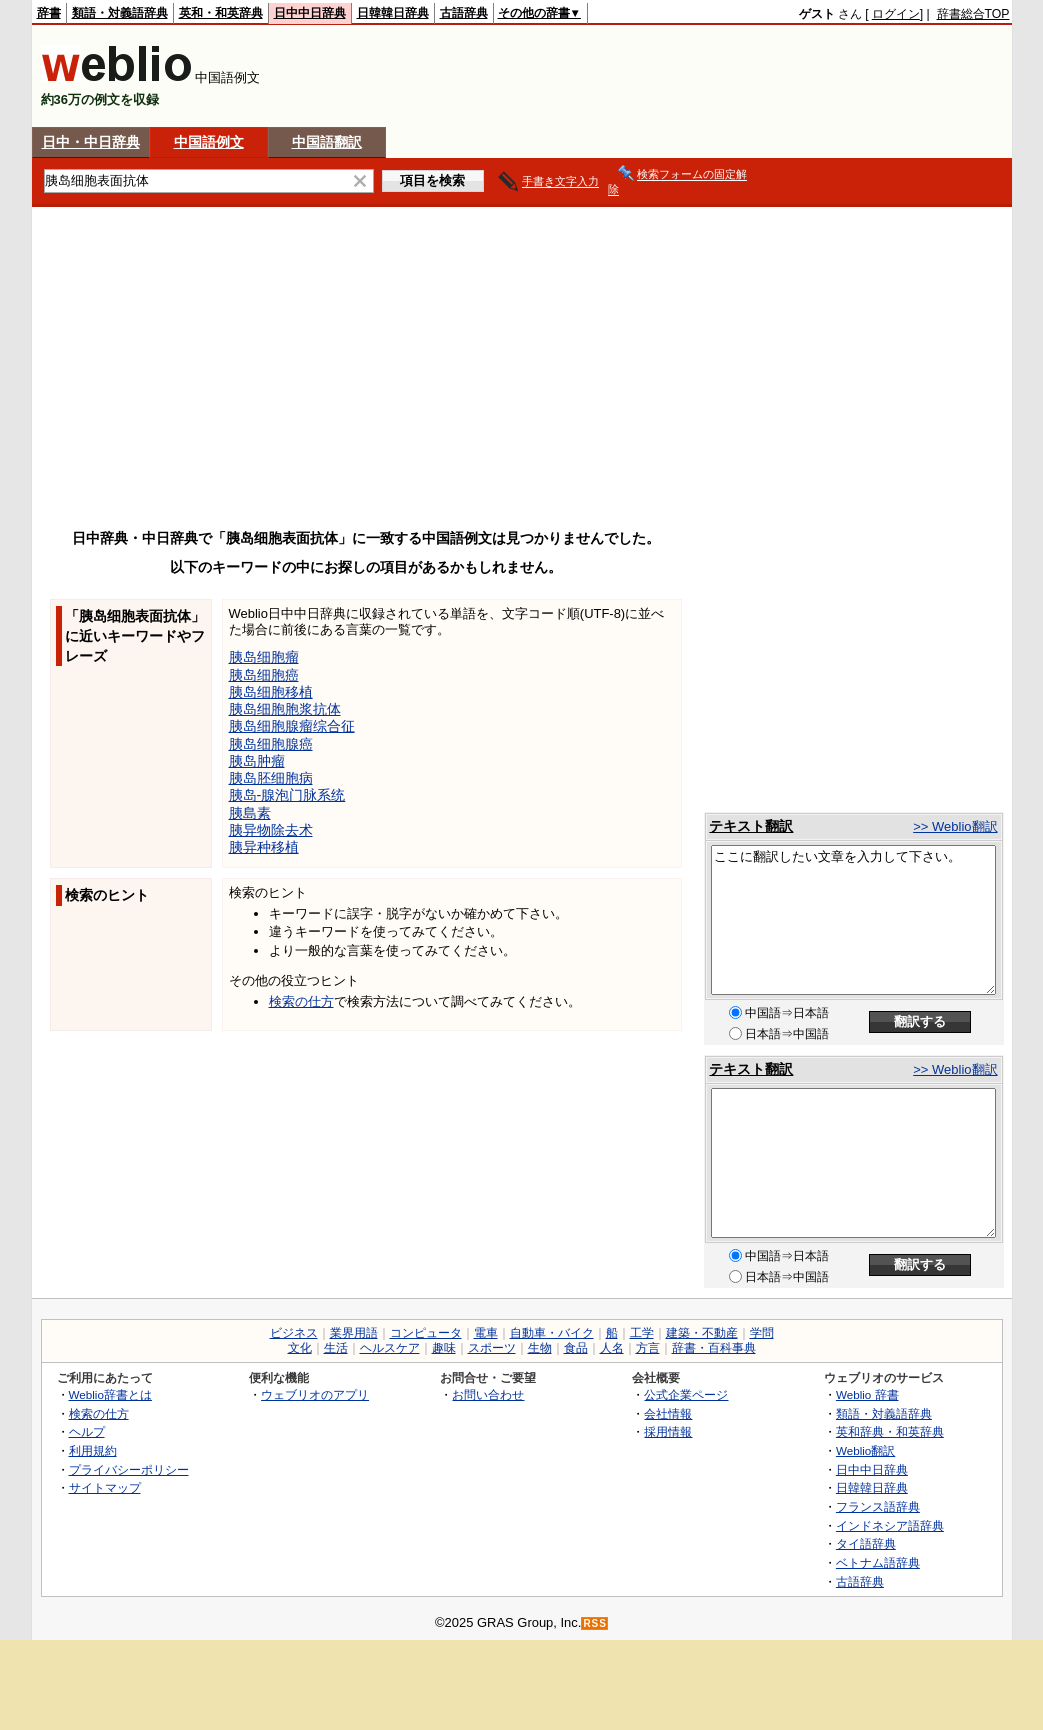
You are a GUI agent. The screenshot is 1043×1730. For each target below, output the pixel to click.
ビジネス (294, 1333)
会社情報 (668, 1413)
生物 (540, 1348)
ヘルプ (87, 1431)
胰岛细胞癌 (264, 675)
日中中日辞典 (310, 13)
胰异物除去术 (271, 830)
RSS (595, 1623)
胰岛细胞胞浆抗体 (285, 709)
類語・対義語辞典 (120, 13)
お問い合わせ (488, 1394)
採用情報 (668, 1431)
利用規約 (93, 1450)
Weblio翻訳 (865, 1450)
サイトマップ (105, 1487)
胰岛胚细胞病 (271, 778)
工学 (642, 1333)
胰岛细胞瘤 (264, 657)
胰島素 (250, 813)
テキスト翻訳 (751, 826)
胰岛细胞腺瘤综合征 (292, 726)
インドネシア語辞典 (890, 1525)
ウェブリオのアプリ (315, 1394)
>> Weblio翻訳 (955, 826)
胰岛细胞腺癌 (271, 744)
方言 (648, 1348)
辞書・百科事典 (714, 1348)
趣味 (444, 1348)
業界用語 (354, 1333)
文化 (300, 1348)
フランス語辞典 (878, 1506)
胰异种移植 (264, 847)
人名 (612, 1348)
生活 (336, 1348)
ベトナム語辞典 (878, 1562)
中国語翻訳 (327, 142)
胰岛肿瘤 (257, 761)
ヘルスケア (390, 1348)
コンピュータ (426, 1333)
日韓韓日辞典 (393, 13)
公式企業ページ (686, 1394)
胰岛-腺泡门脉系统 (287, 795)
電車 (486, 1333)
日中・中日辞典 (91, 142)
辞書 (49, 13)
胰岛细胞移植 (271, 692)
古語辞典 (464, 13)
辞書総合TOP (973, 14)
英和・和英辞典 (221, 13)
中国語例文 (209, 142)
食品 (576, 1348)
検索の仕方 (301, 1001)
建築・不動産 (702, 1333)
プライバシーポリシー (129, 1469)
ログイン (896, 14)
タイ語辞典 (866, 1543)
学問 (762, 1333)
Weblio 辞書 (867, 1394)
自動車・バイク (552, 1333)
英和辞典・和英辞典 (890, 1431)
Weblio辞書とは (110, 1394)
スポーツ (492, 1348)
